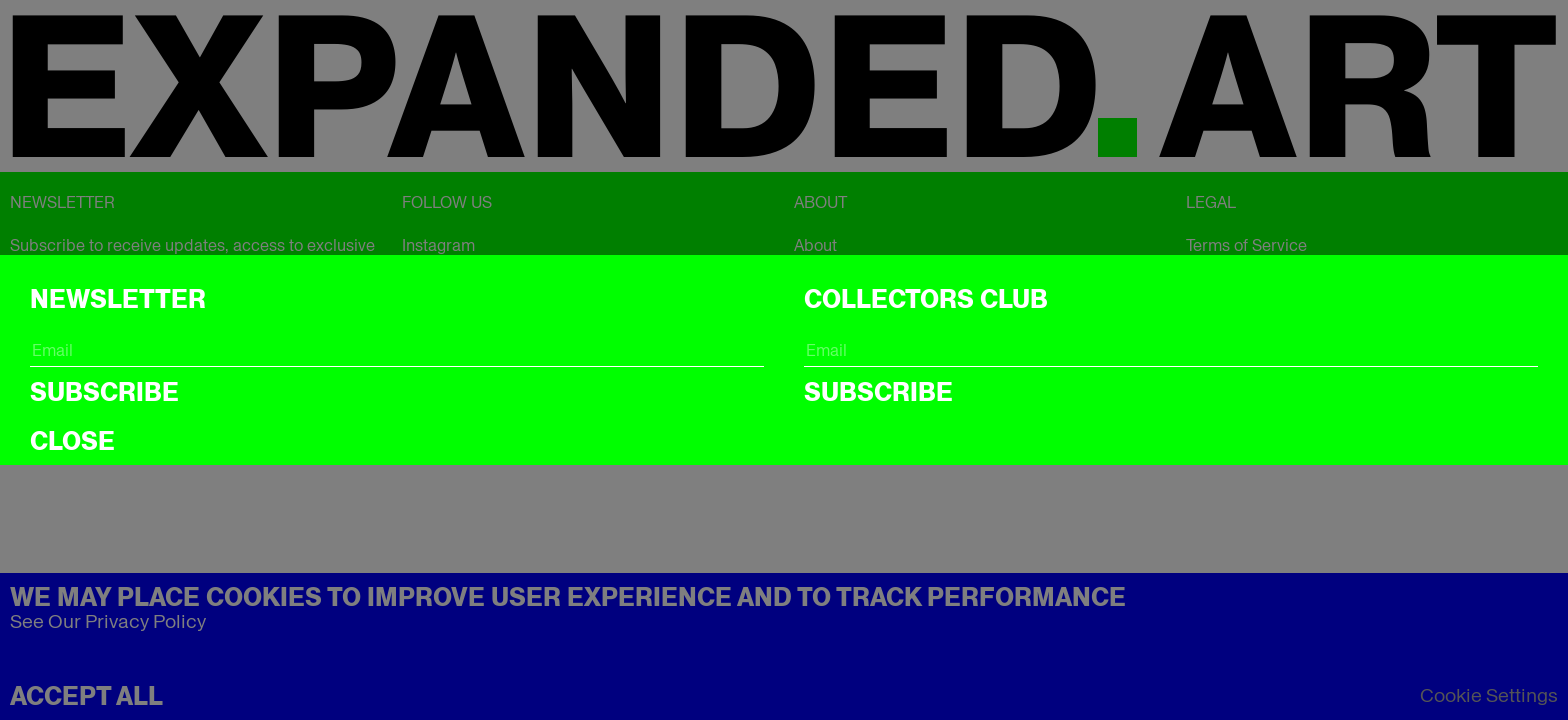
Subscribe (104, 392)
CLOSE (72, 441)
